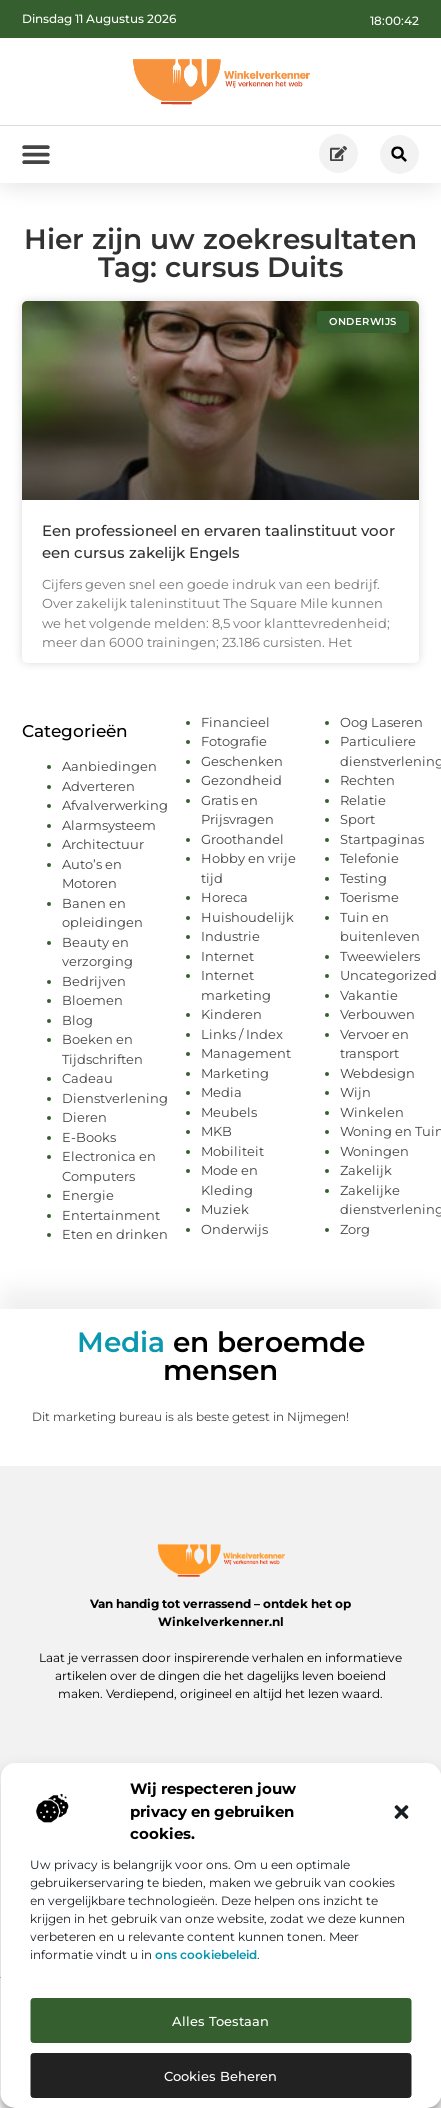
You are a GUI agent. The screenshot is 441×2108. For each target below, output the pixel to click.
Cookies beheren (220, 2076)
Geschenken (242, 761)
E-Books (89, 1137)
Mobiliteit (232, 1151)
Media (221, 1092)
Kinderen (231, 1014)
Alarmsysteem (109, 825)
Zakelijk (366, 1170)
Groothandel (242, 839)
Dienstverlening (115, 1098)
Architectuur (103, 844)
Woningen (374, 1151)
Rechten (367, 780)
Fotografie (234, 741)
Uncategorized (388, 975)
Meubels (229, 1112)
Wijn (355, 1092)
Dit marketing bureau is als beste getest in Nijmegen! (190, 1416)
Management (246, 1053)
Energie (88, 1195)
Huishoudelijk (247, 917)
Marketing (235, 1073)
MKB (216, 1131)
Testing (363, 878)
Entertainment (111, 1215)
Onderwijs (234, 1229)
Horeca (224, 897)
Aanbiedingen (109, 766)
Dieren (84, 1117)
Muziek (225, 1209)
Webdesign (377, 1073)
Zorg (355, 1229)
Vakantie (369, 995)
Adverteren (98, 786)
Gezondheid (241, 780)
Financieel (235, 722)
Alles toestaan (220, 2021)
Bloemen (92, 1000)
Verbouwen (377, 1014)
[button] (401, 1812)
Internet (227, 956)
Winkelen (372, 1112)
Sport (357, 819)
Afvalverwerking (115, 805)
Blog (77, 1020)
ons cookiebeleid (206, 1954)
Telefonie (369, 858)
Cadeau (87, 1078)
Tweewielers (380, 956)
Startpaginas (382, 839)
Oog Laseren (381, 722)
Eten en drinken (115, 1234)
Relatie (363, 800)
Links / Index (242, 1034)
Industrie (230, 936)
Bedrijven (94, 981)
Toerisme (369, 897)
